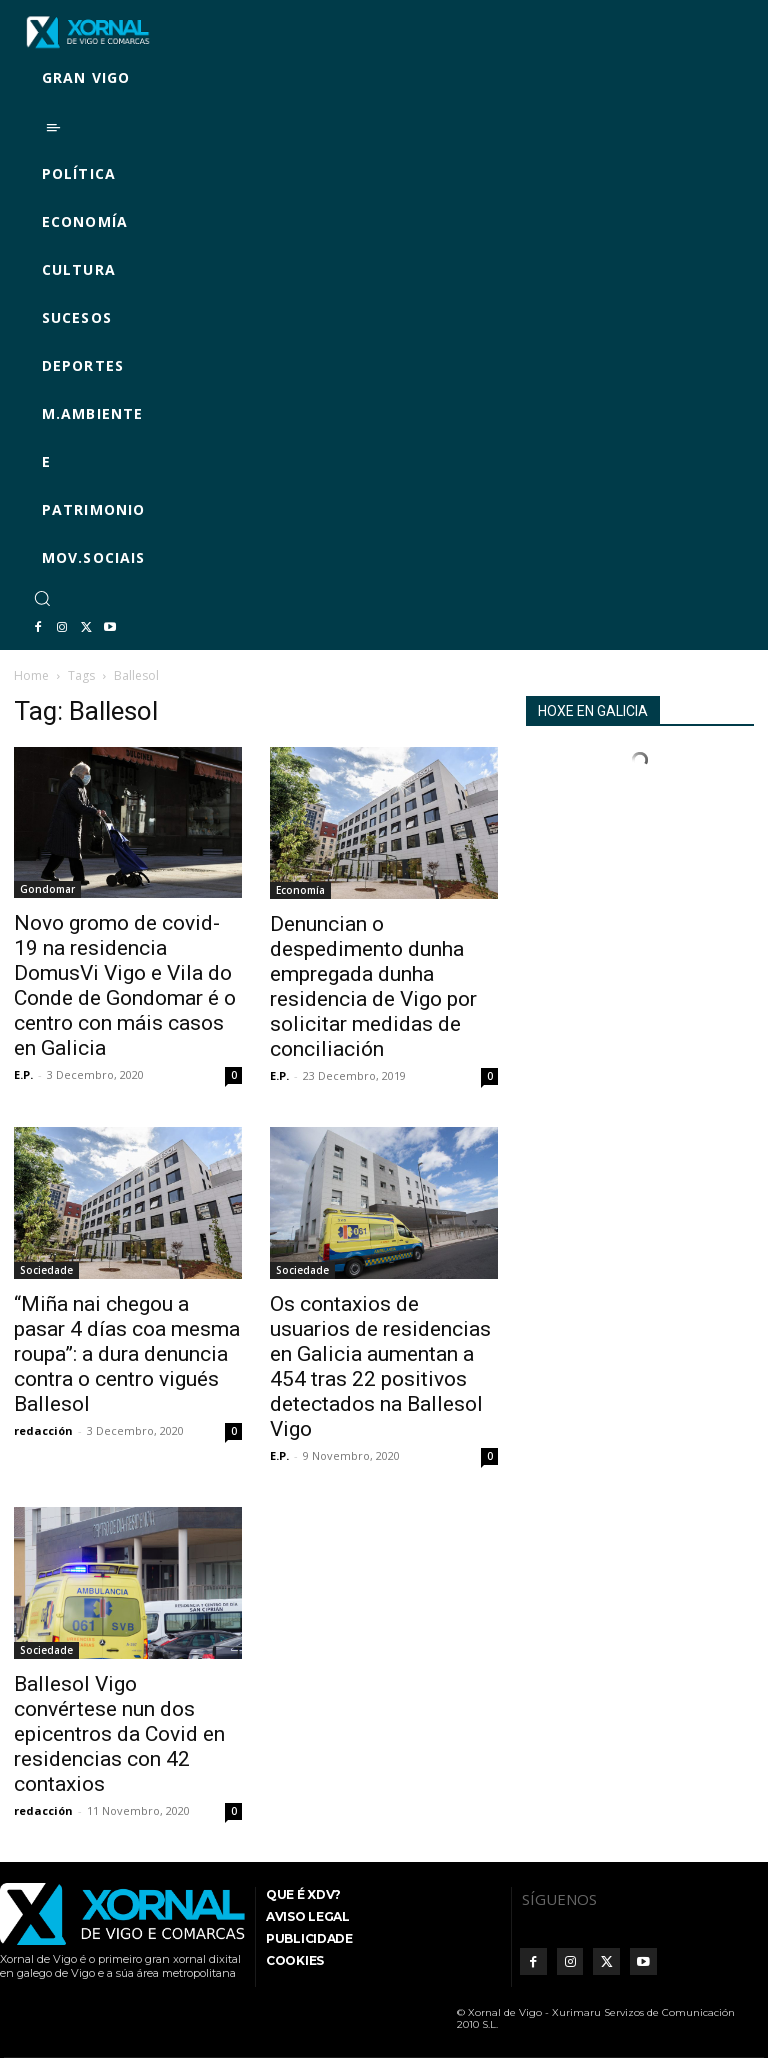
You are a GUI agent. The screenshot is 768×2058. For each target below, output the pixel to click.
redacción (43, 1430)
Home (31, 675)
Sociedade (46, 1270)
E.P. (23, 1074)
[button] (42, 598)
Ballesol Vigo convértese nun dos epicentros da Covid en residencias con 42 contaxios (119, 1734)
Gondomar (47, 889)
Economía (300, 890)
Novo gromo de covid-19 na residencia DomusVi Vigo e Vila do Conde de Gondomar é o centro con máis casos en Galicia (125, 985)
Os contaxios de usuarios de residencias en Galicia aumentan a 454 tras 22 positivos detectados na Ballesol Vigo (380, 1366)
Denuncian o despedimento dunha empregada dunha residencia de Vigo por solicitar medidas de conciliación (373, 986)
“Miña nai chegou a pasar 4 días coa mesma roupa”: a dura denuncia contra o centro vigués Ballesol (127, 1354)
